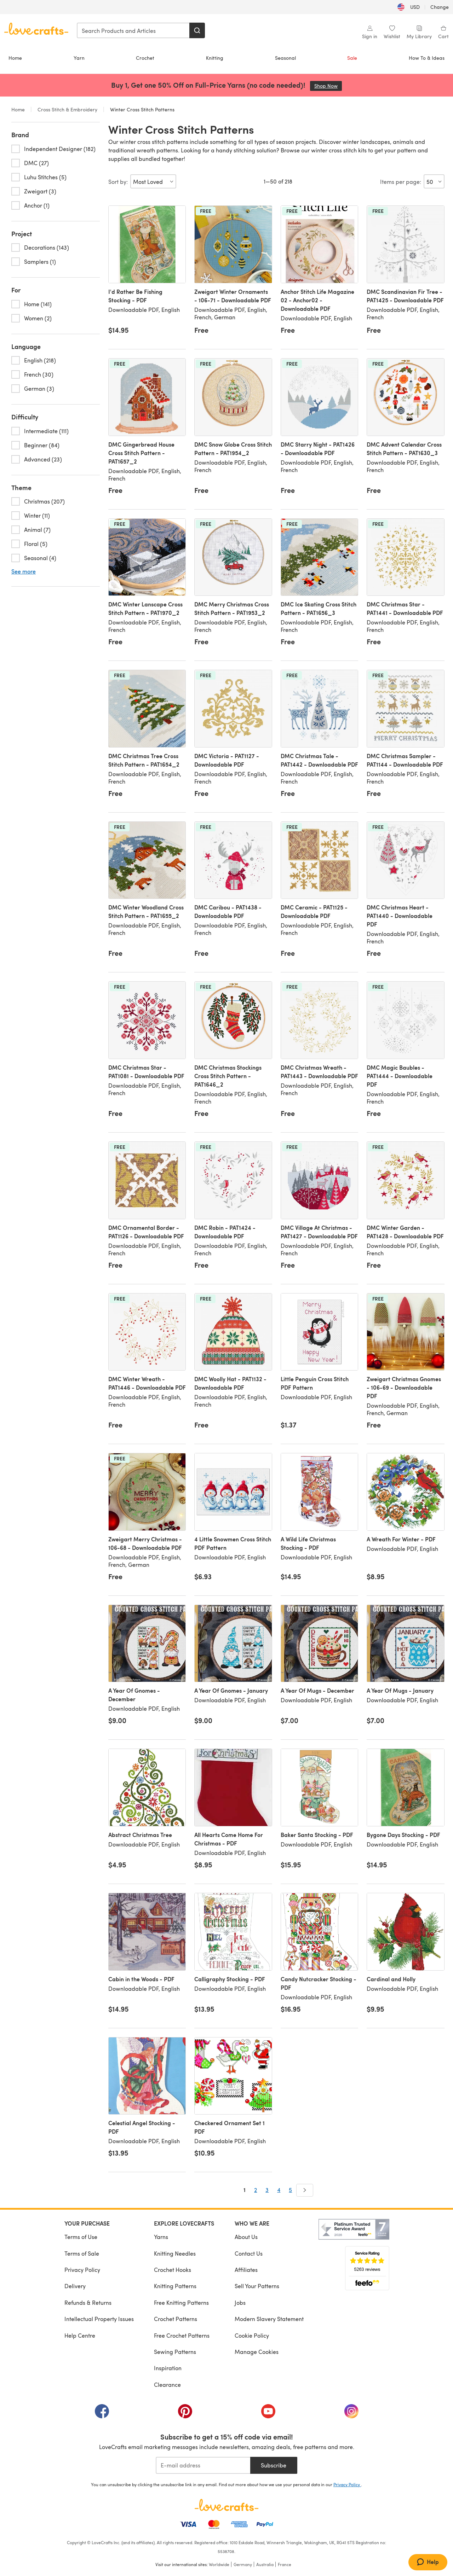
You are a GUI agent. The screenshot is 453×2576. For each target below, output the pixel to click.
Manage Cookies (257, 2351)
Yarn (79, 57)
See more (23, 571)
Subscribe (273, 2465)
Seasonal (285, 57)
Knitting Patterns (175, 2286)
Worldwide (219, 2564)
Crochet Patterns (175, 2318)
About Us (246, 2236)
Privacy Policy (82, 2269)
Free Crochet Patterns (182, 2335)
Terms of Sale (81, 2253)
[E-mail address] (203, 2465)
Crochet (145, 57)
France (284, 2564)
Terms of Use (80, 2236)
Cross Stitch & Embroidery (67, 109)
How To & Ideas (427, 57)
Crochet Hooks (172, 2269)
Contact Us (249, 2253)
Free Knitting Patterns (181, 2302)
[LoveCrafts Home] (226, 2505)
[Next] (304, 2190)
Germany (243, 2564)
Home (15, 57)
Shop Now (328, 85)
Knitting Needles (175, 2253)
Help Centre (79, 2335)
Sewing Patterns (175, 2351)
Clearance (167, 2384)
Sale (352, 57)
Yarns (161, 2236)
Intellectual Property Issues (99, 2318)
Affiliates (246, 2269)
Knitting (214, 57)
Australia (265, 2564)
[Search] (197, 30)
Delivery (75, 2286)
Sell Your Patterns (257, 2286)
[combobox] (133, 30)
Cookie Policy (252, 2335)
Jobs (240, 2302)
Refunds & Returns (87, 2302)
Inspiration (168, 2368)
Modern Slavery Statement (269, 2318)
